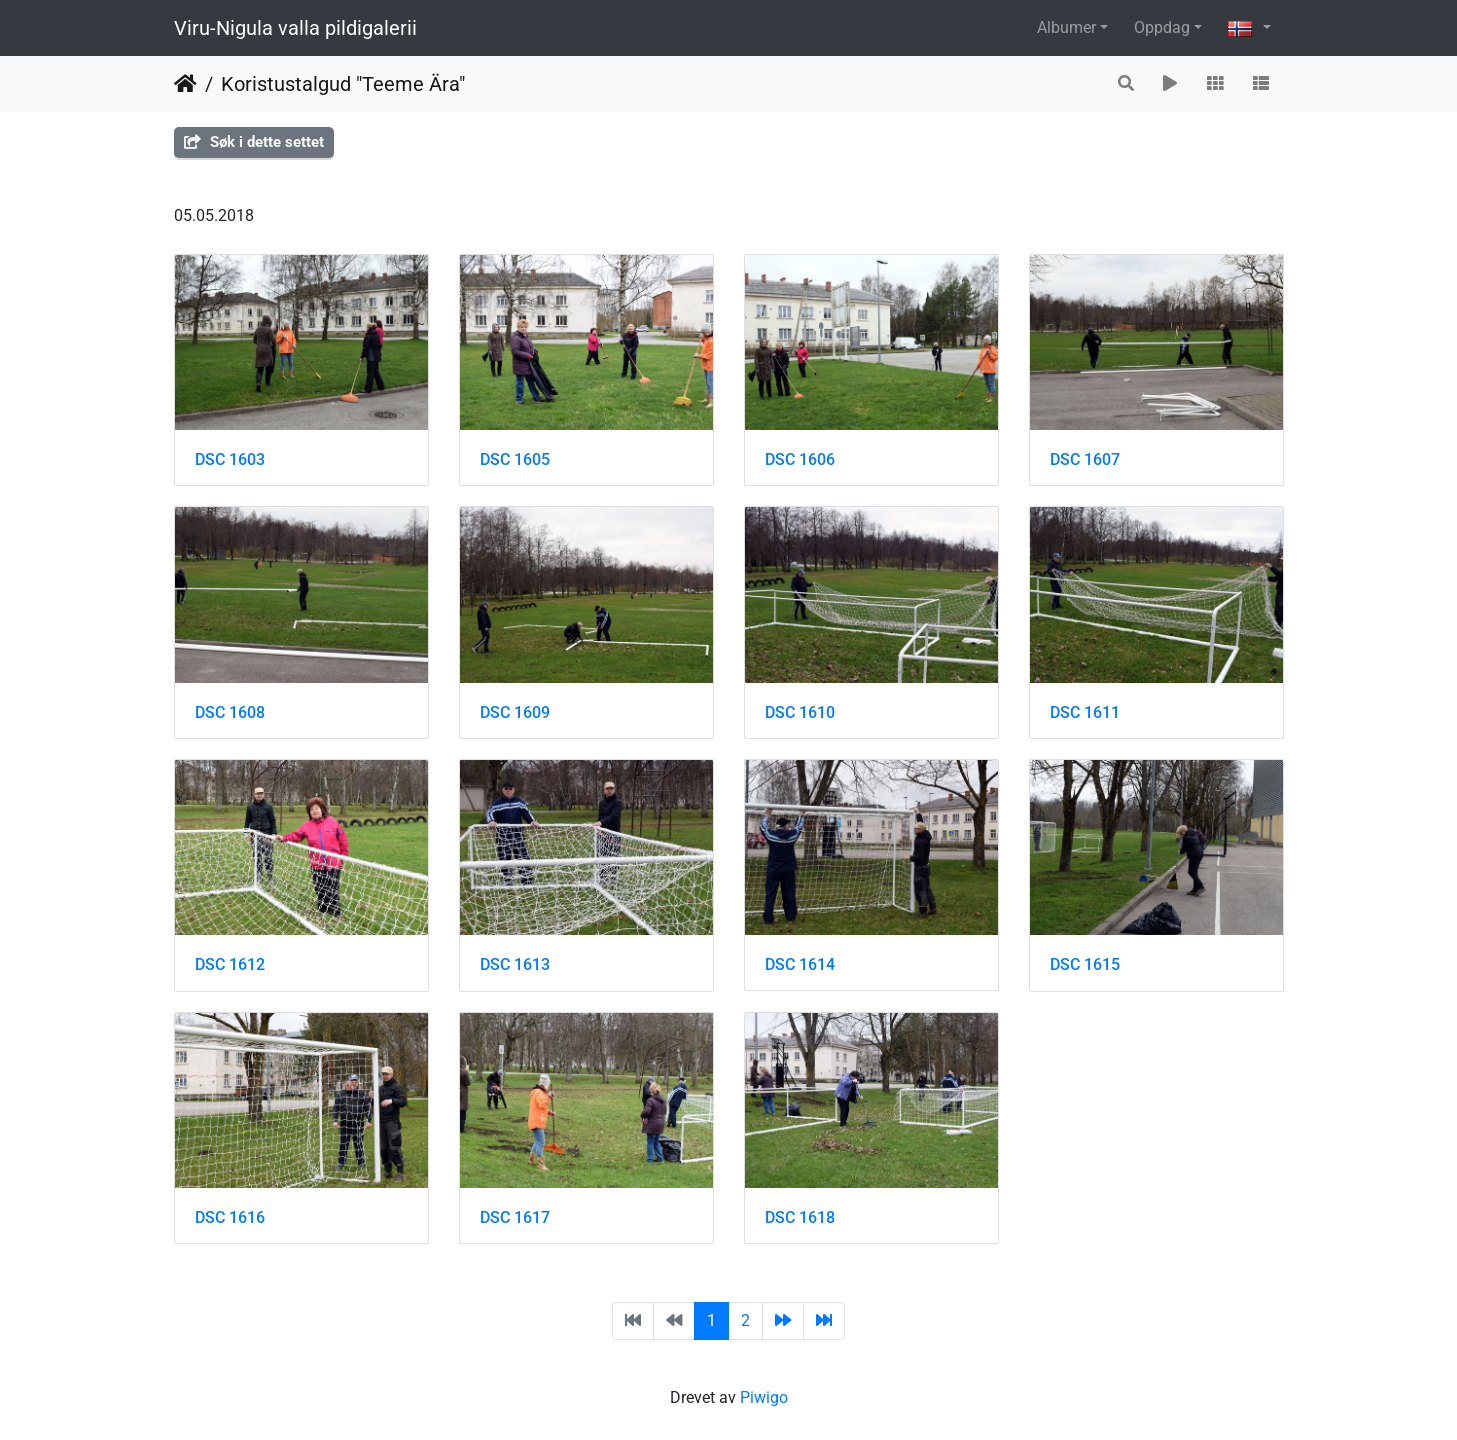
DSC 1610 (800, 712)
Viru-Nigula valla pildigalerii (295, 28)
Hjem (185, 84)
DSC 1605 (515, 459)
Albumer (1066, 27)
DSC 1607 (1085, 459)
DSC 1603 (230, 459)
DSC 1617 (515, 1217)
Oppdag (1162, 27)
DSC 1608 (230, 712)
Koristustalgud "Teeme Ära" (343, 84)
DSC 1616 (230, 1217)
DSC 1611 (1085, 712)
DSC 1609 (515, 712)
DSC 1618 (800, 1217)
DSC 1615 (1085, 964)
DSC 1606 (800, 459)
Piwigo (764, 1397)
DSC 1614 (800, 964)
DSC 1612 (230, 964)
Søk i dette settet (254, 142)
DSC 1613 (515, 964)
